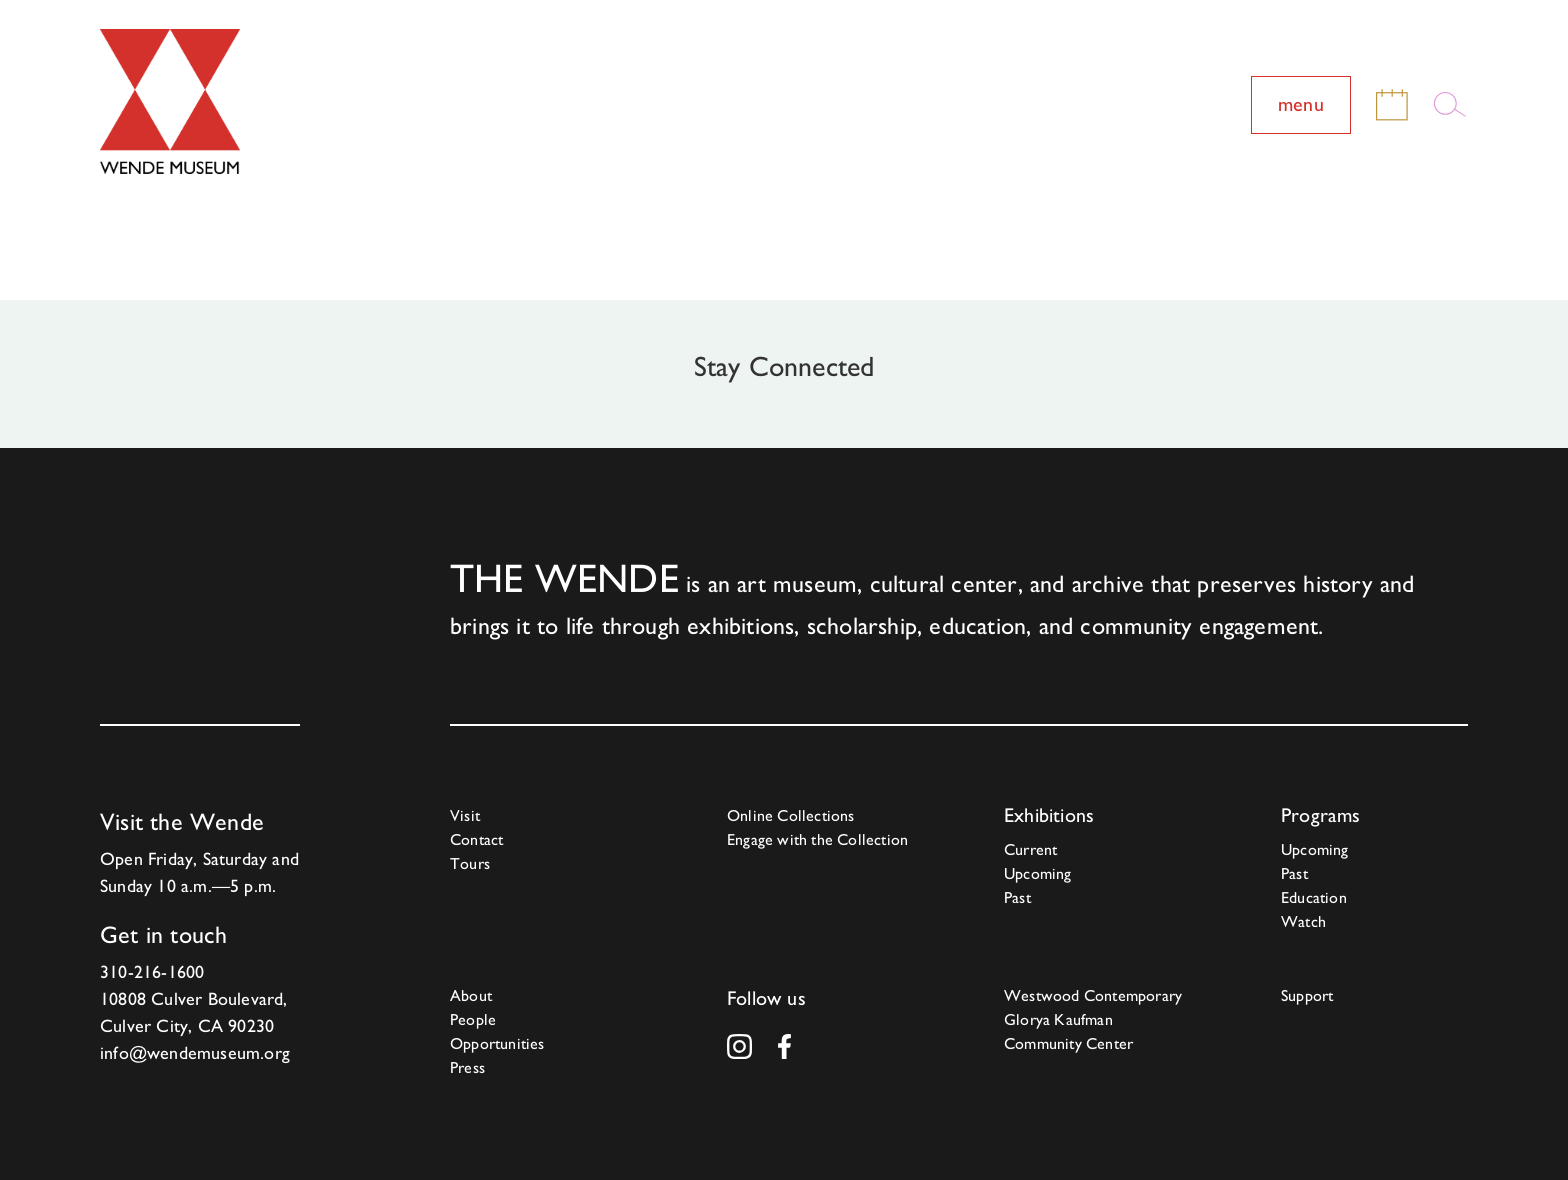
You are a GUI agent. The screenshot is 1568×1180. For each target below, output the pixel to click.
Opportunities (497, 1043)
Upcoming (1038, 873)
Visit (465, 815)
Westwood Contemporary (1093, 995)
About (471, 995)
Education (1314, 897)
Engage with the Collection (817, 839)
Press (467, 1067)
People (473, 1019)
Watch (1303, 921)
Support (1307, 995)
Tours (470, 863)
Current (1030, 849)
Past (1017, 897)
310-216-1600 (152, 971)
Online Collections (791, 815)
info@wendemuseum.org (195, 1052)
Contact (476, 839)
